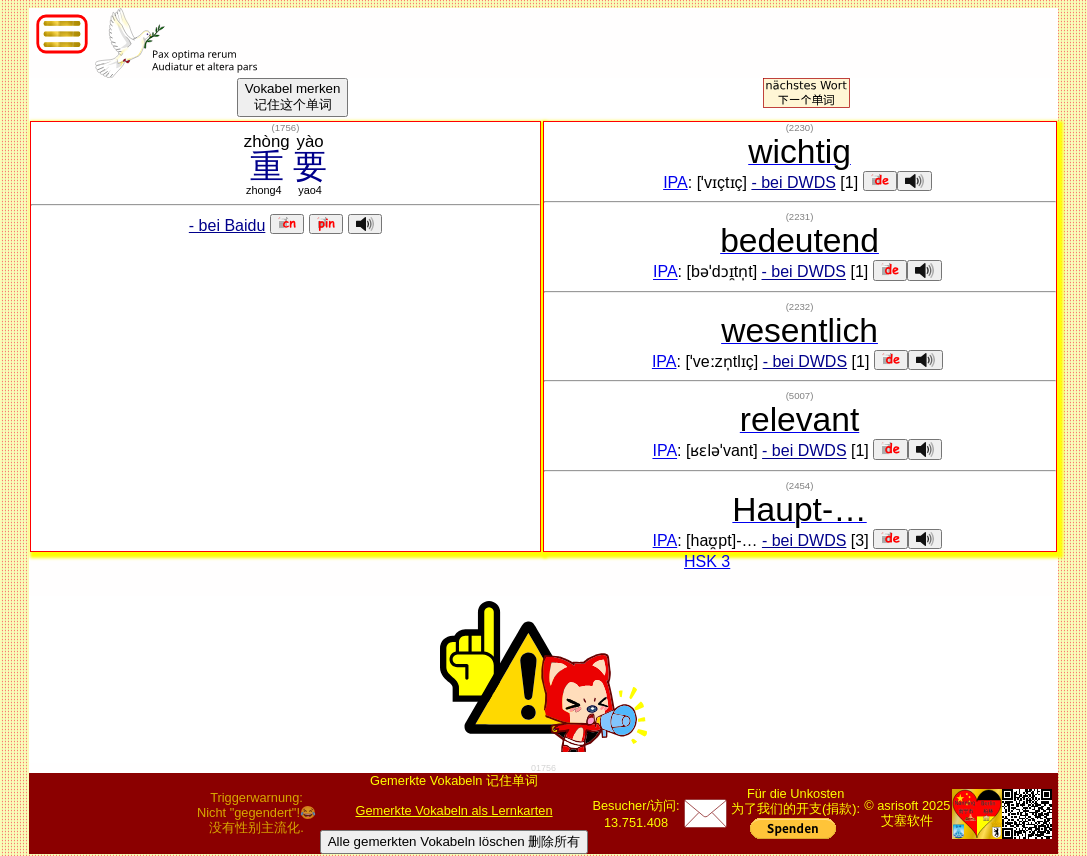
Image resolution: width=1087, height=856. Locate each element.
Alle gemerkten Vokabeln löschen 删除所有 (454, 841)
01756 (543, 768)
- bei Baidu (227, 225)
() (286, 127)
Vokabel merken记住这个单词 (293, 96)
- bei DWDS (793, 182)
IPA (675, 182)
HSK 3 (707, 561)
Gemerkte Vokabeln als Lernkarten (454, 810)
